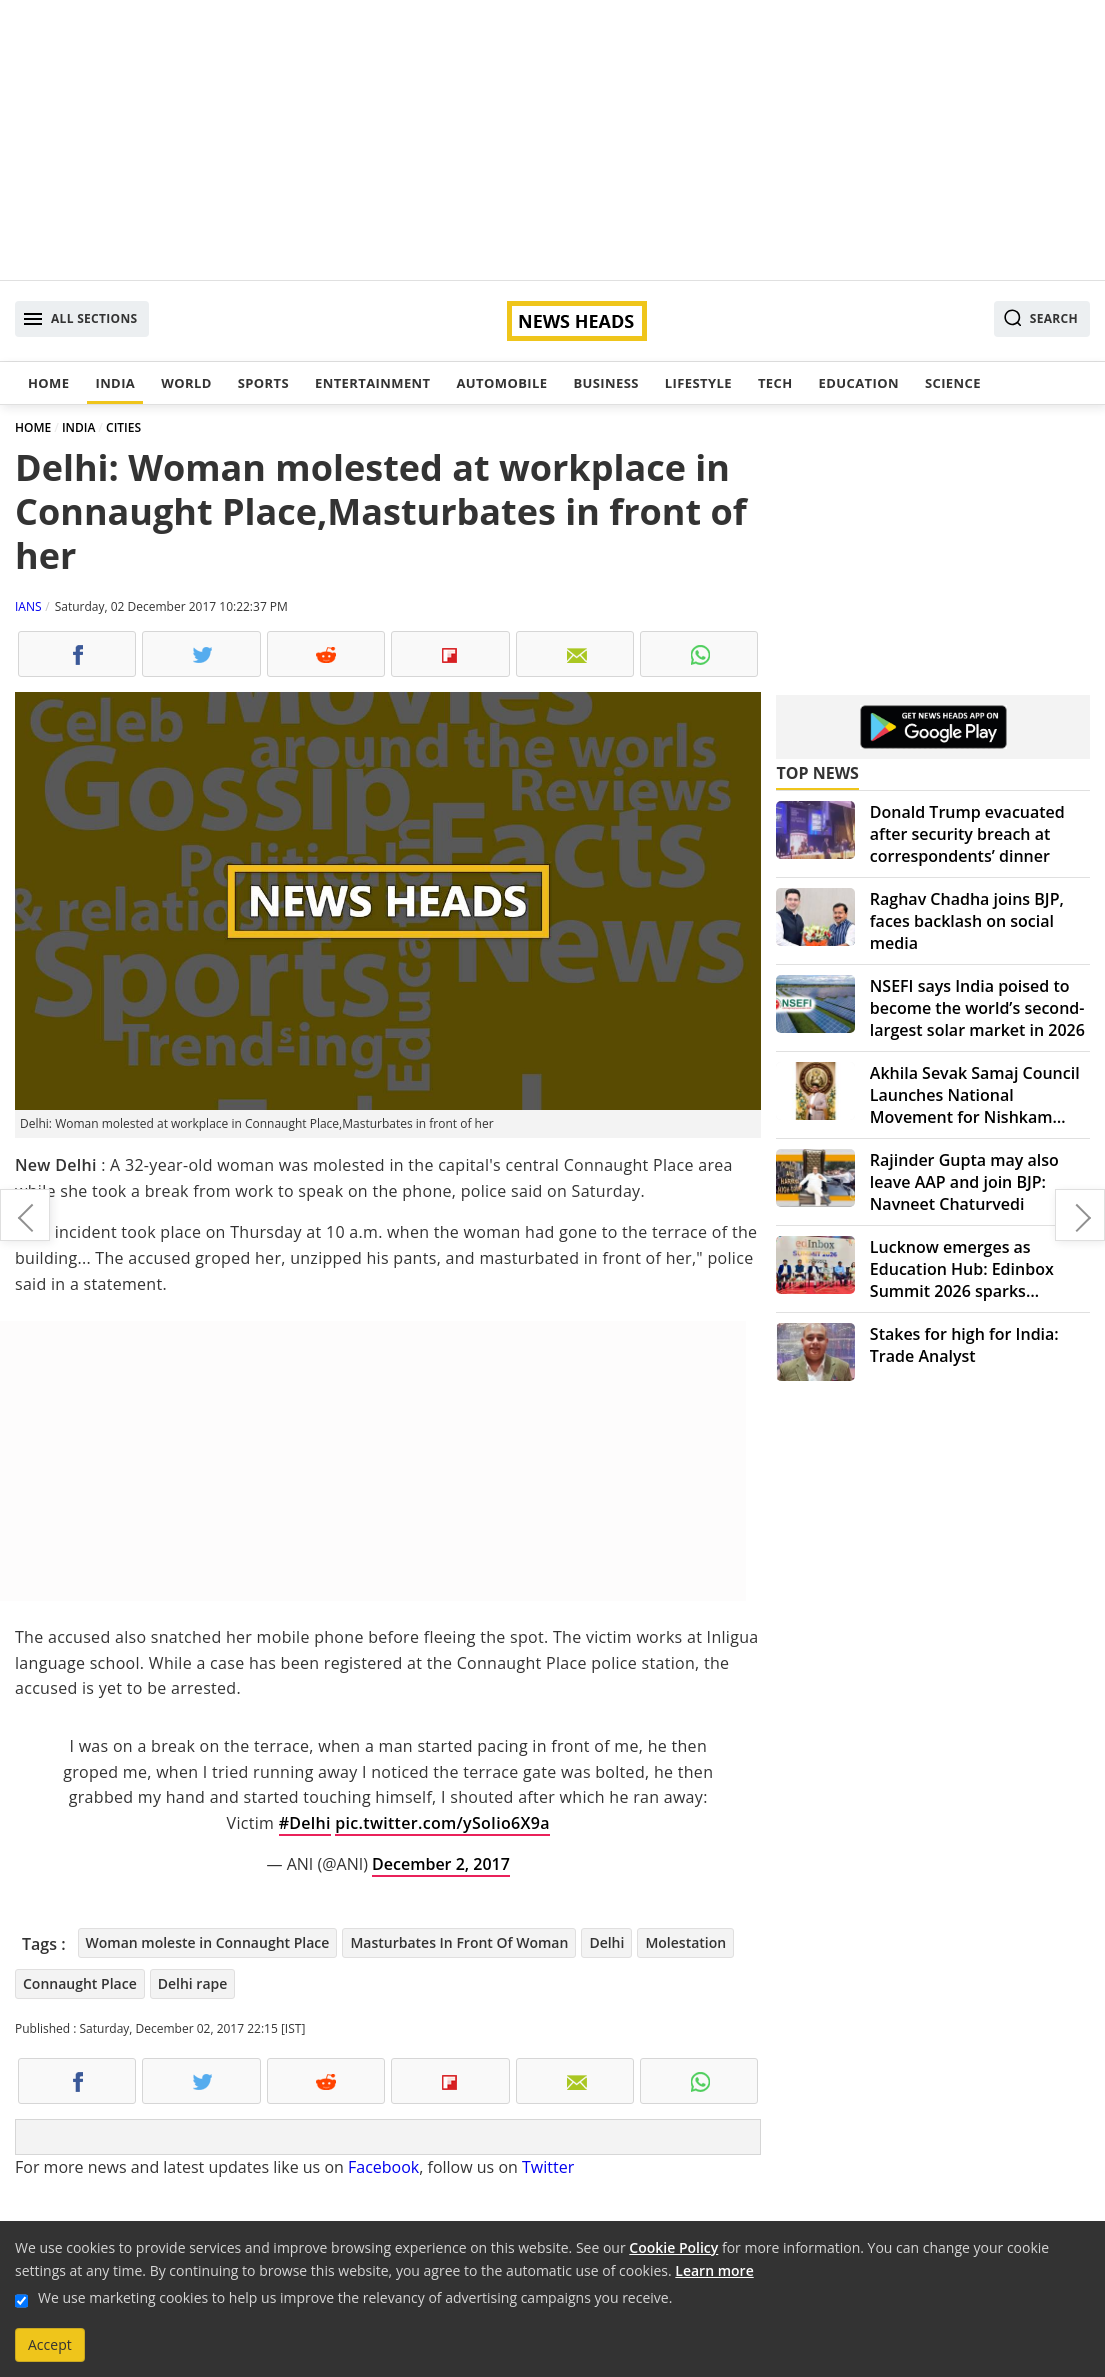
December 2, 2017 (441, 1864)
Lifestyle (698, 383)
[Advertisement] (552, 140)
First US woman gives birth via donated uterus (25, 1215)
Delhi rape (193, 1983)
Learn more (714, 2270)
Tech (775, 383)
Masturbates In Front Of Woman (459, 1942)
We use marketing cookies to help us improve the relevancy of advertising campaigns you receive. (355, 2297)
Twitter (548, 2167)
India (115, 383)
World (186, 383)
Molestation (685, 1942)
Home (48, 383)
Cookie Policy (673, 2247)
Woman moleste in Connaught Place (208, 1942)
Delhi (606, 1942)
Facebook (383, 2167)
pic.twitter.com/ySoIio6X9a (442, 1823)
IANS (28, 606)
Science (953, 383)
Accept (50, 2344)
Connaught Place (80, 1983)
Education (859, 383)
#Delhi (305, 1823)
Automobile (501, 383)
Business (605, 383)
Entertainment (372, 383)
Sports (263, 383)
